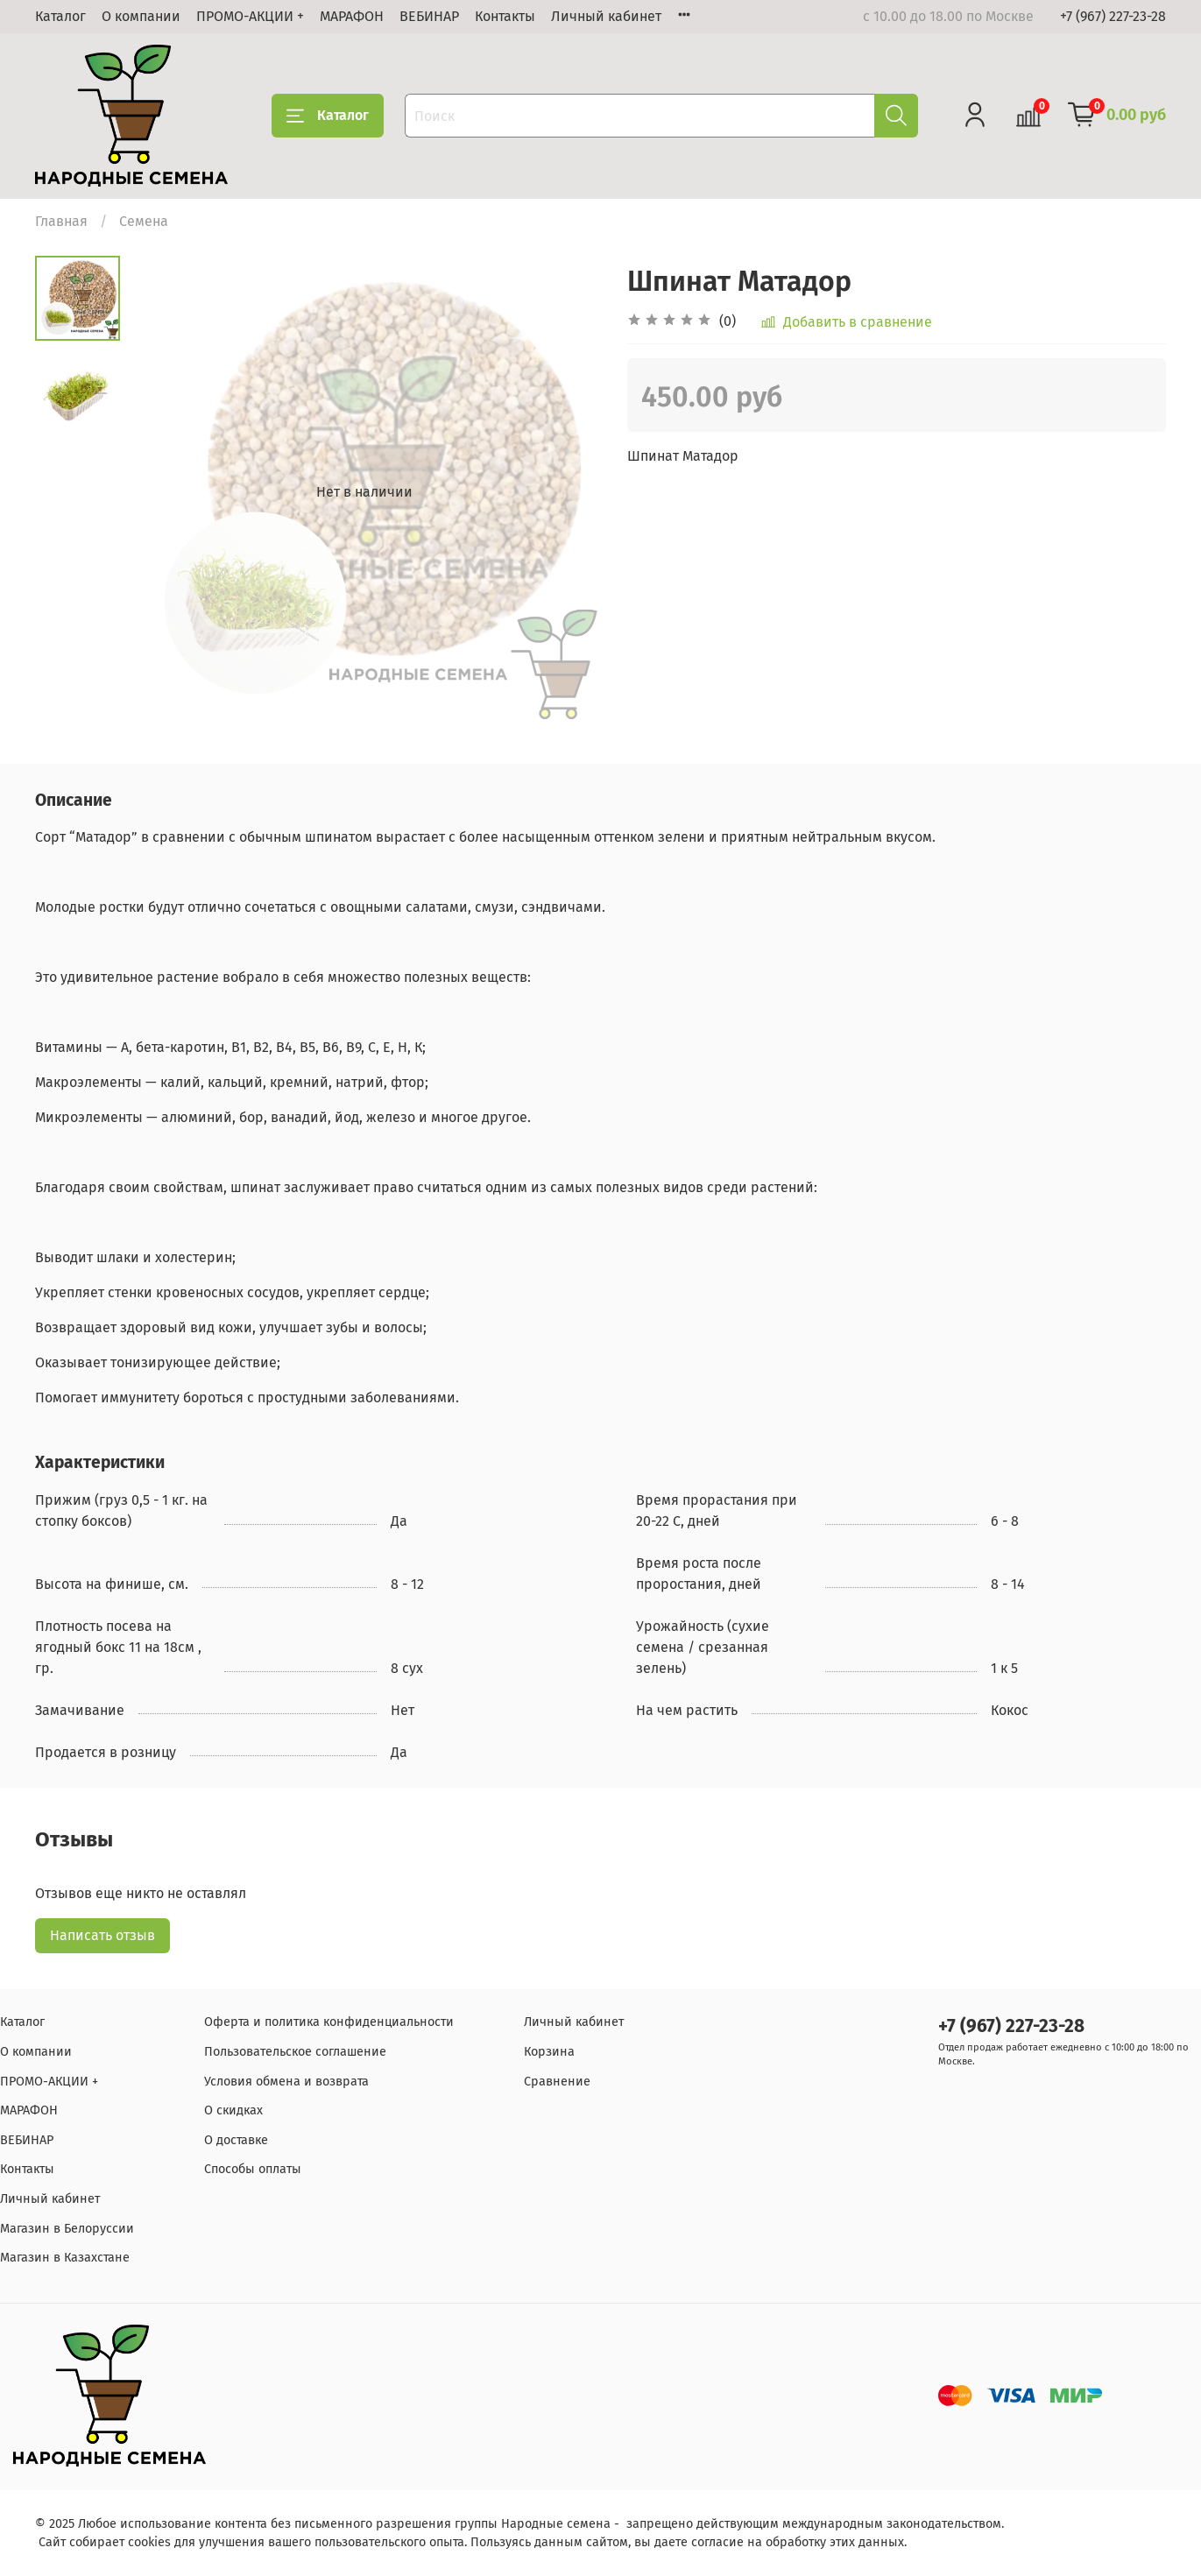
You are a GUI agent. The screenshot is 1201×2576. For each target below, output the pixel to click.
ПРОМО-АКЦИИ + (250, 16)
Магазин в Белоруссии (67, 2228)
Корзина (549, 2051)
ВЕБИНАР (429, 16)
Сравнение (557, 2081)
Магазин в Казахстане (65, 2257)
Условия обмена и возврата (286, 2081)
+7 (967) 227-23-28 (1113, 16)
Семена (143, 221)
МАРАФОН (352, 16)
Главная (61, 221)
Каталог (60, 16)
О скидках (233, 2110)
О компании (141, 16)
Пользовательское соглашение (295, 2051)
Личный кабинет (606, 16)
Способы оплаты (252, 2169)
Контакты (505, 16)
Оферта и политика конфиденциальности (329, 2022)
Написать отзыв (102, 1935)
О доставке (236, 2140)
